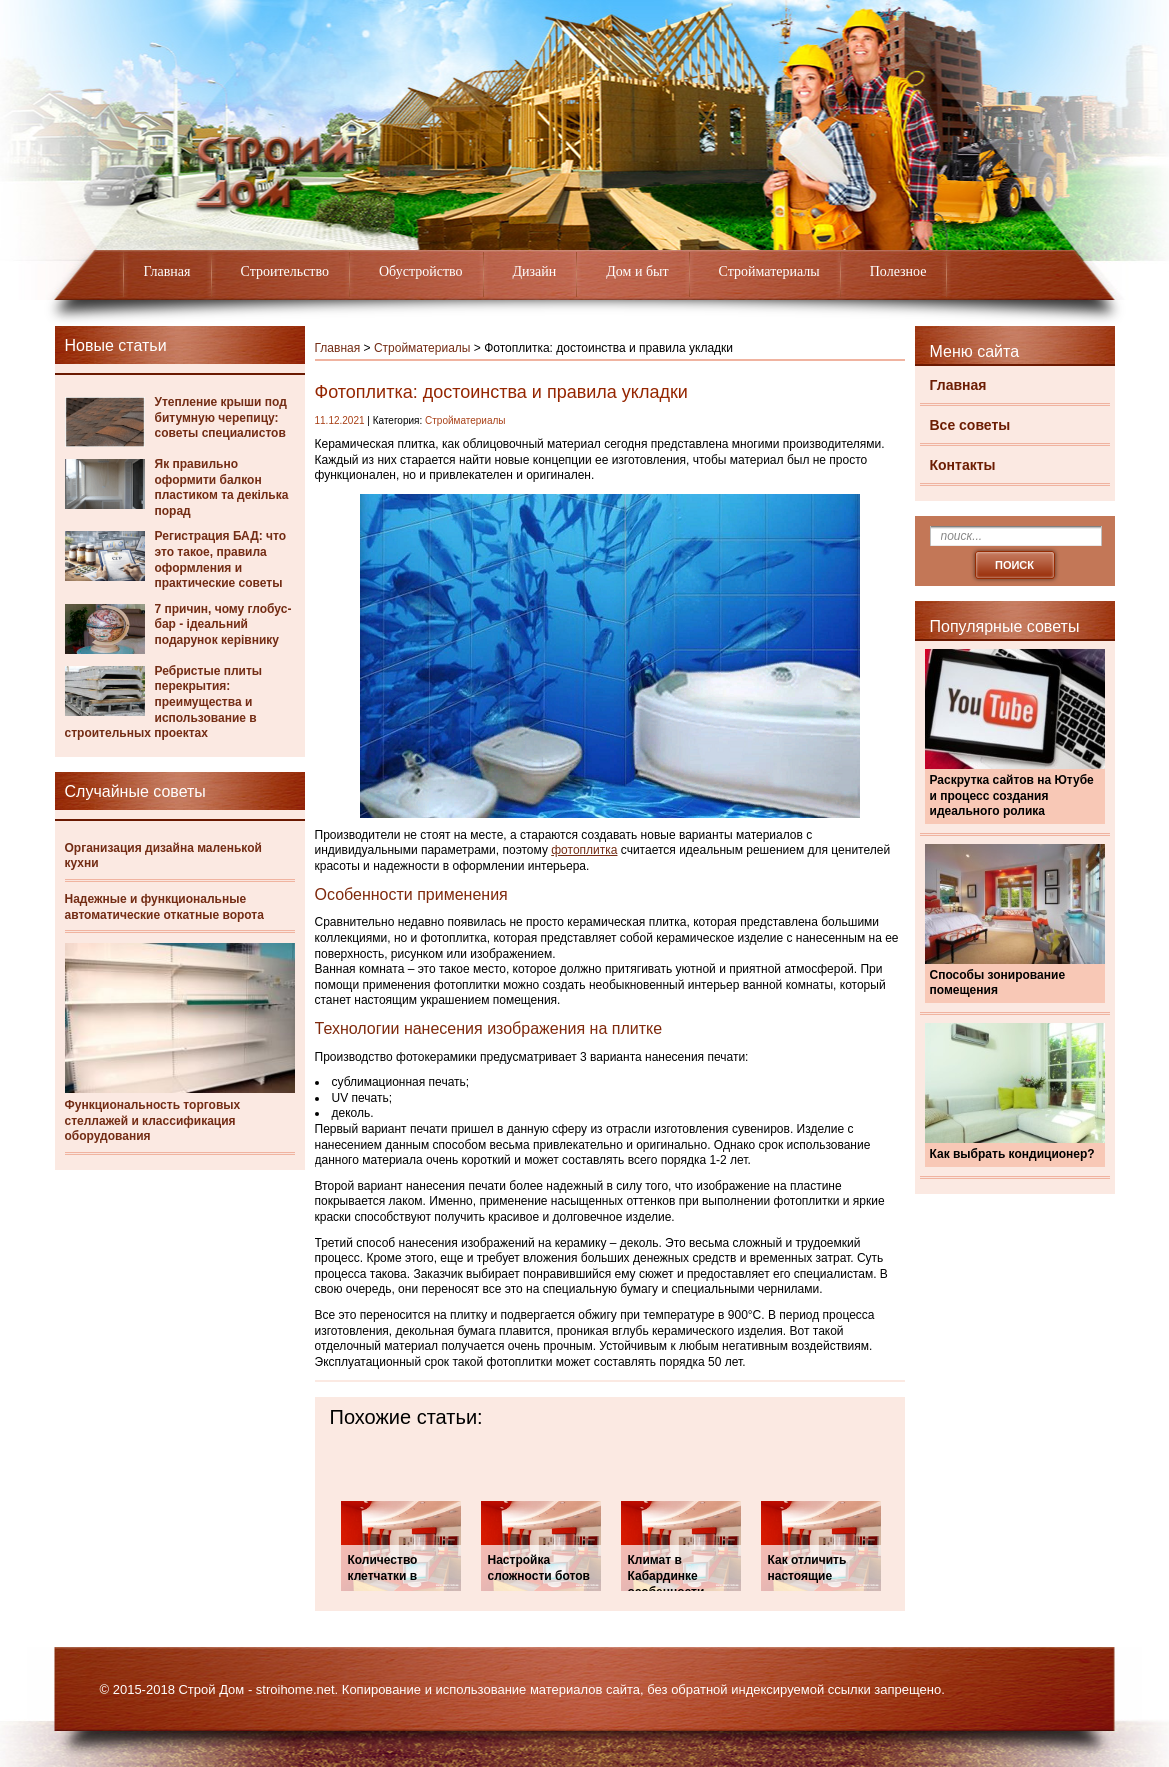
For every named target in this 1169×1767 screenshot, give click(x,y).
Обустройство (421, 271)
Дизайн (535, 271)
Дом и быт (637, 271)
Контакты (963, 465)
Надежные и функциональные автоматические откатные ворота (164, 907)
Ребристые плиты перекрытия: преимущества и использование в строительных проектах (164, 702)
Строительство (285, 271)
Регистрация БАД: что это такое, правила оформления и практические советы (221, 559)
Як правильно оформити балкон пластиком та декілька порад (222, 487)
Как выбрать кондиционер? (1012, 1154)
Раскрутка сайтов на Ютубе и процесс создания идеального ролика (1012, 795)
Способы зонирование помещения (998, 983)
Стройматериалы (769, 271)
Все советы (970, 425)
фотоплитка (584, 850)
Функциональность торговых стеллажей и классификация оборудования (153, 1120)
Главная (167, 271)
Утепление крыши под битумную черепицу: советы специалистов (221, 417)
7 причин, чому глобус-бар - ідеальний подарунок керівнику (223, 624)
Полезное (898, 271)
